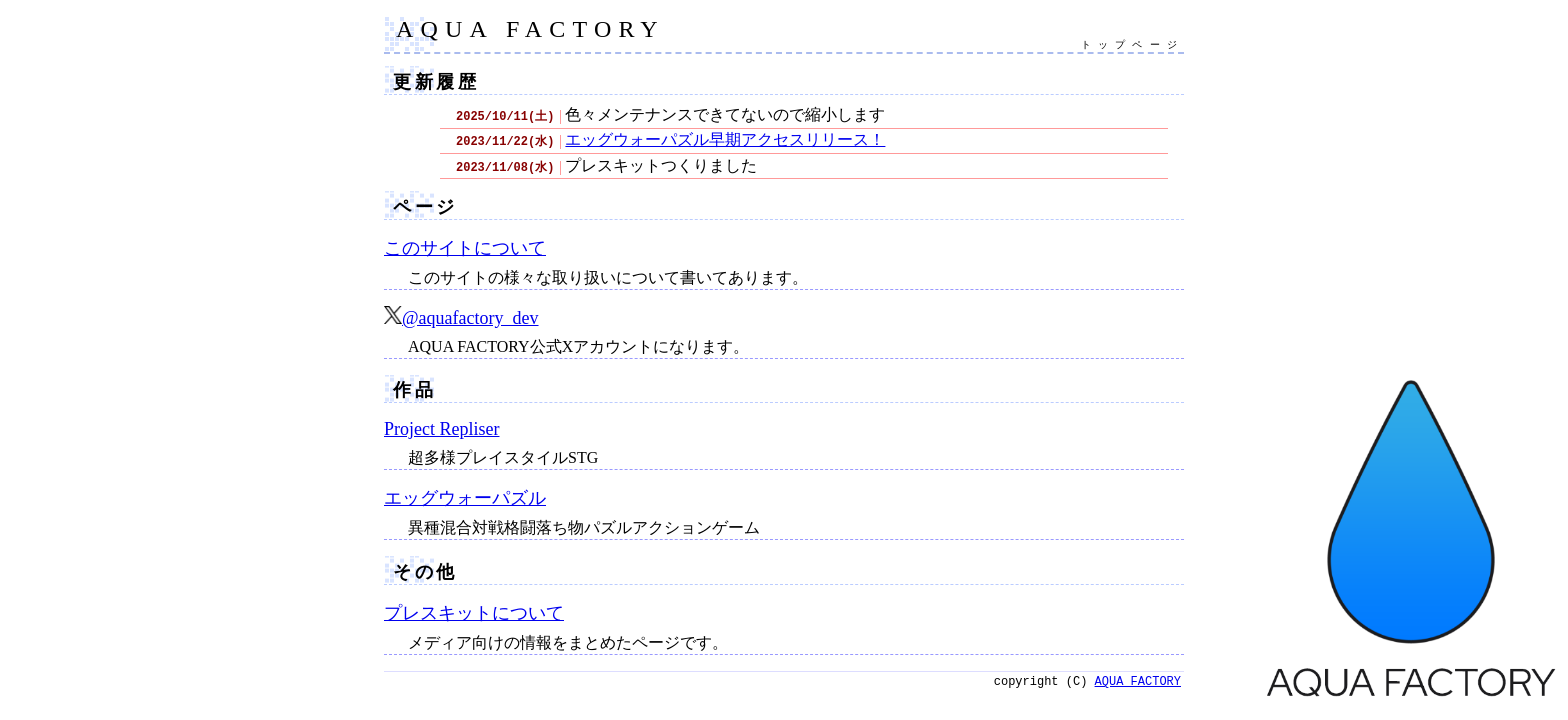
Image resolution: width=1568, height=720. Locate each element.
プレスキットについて (474, 613)
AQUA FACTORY (530, 29)
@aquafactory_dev (461, 318)
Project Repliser (441, 429)
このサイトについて (465, 248)
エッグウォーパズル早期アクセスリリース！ (725, 139)
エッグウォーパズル (465, 498)
